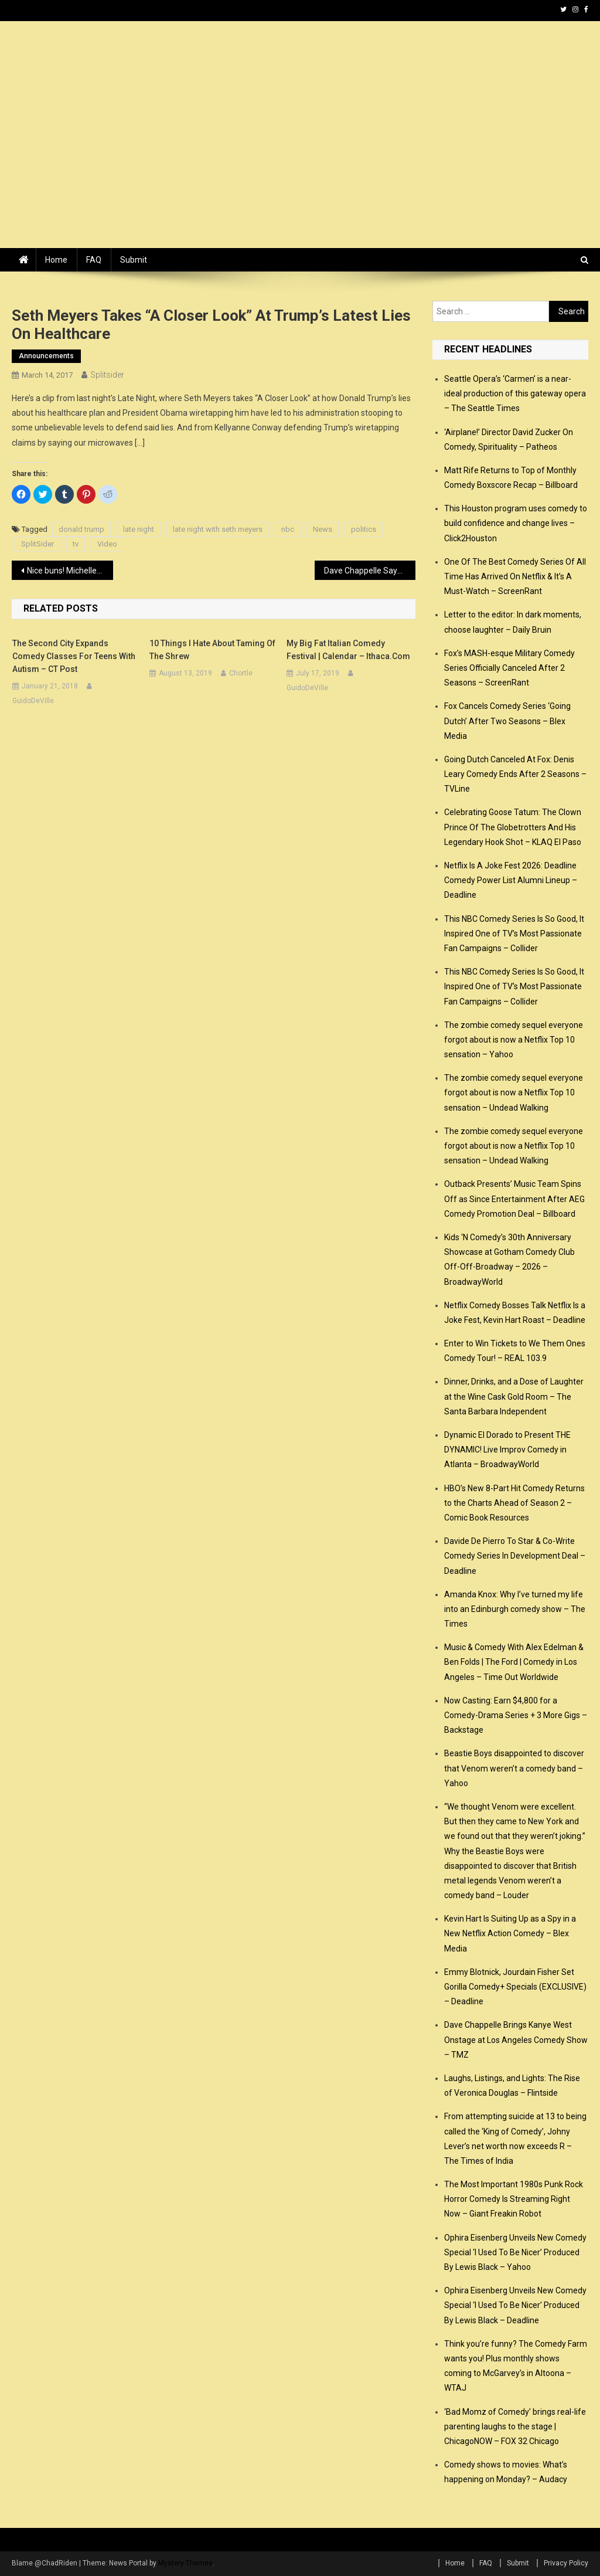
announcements (46, 356)
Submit (133, 259)
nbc (287, 529)
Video (107, 543)
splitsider (107, 374)
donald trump (81, 529)
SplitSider (37, 543)
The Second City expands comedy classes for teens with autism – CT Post (73, 656)
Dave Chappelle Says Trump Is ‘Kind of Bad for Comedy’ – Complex (369, 570)
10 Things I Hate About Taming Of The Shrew (212, 650)
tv (76, 543)
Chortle (241, 673)
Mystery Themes (185, 2563)
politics (363, 529)
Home (56, 259)
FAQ (93, 259)
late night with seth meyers (217, 529)
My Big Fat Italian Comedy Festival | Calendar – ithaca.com (348, 650)
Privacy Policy (566, 2563)
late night (138, 529)
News (322, 529)
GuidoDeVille (33, 701)
